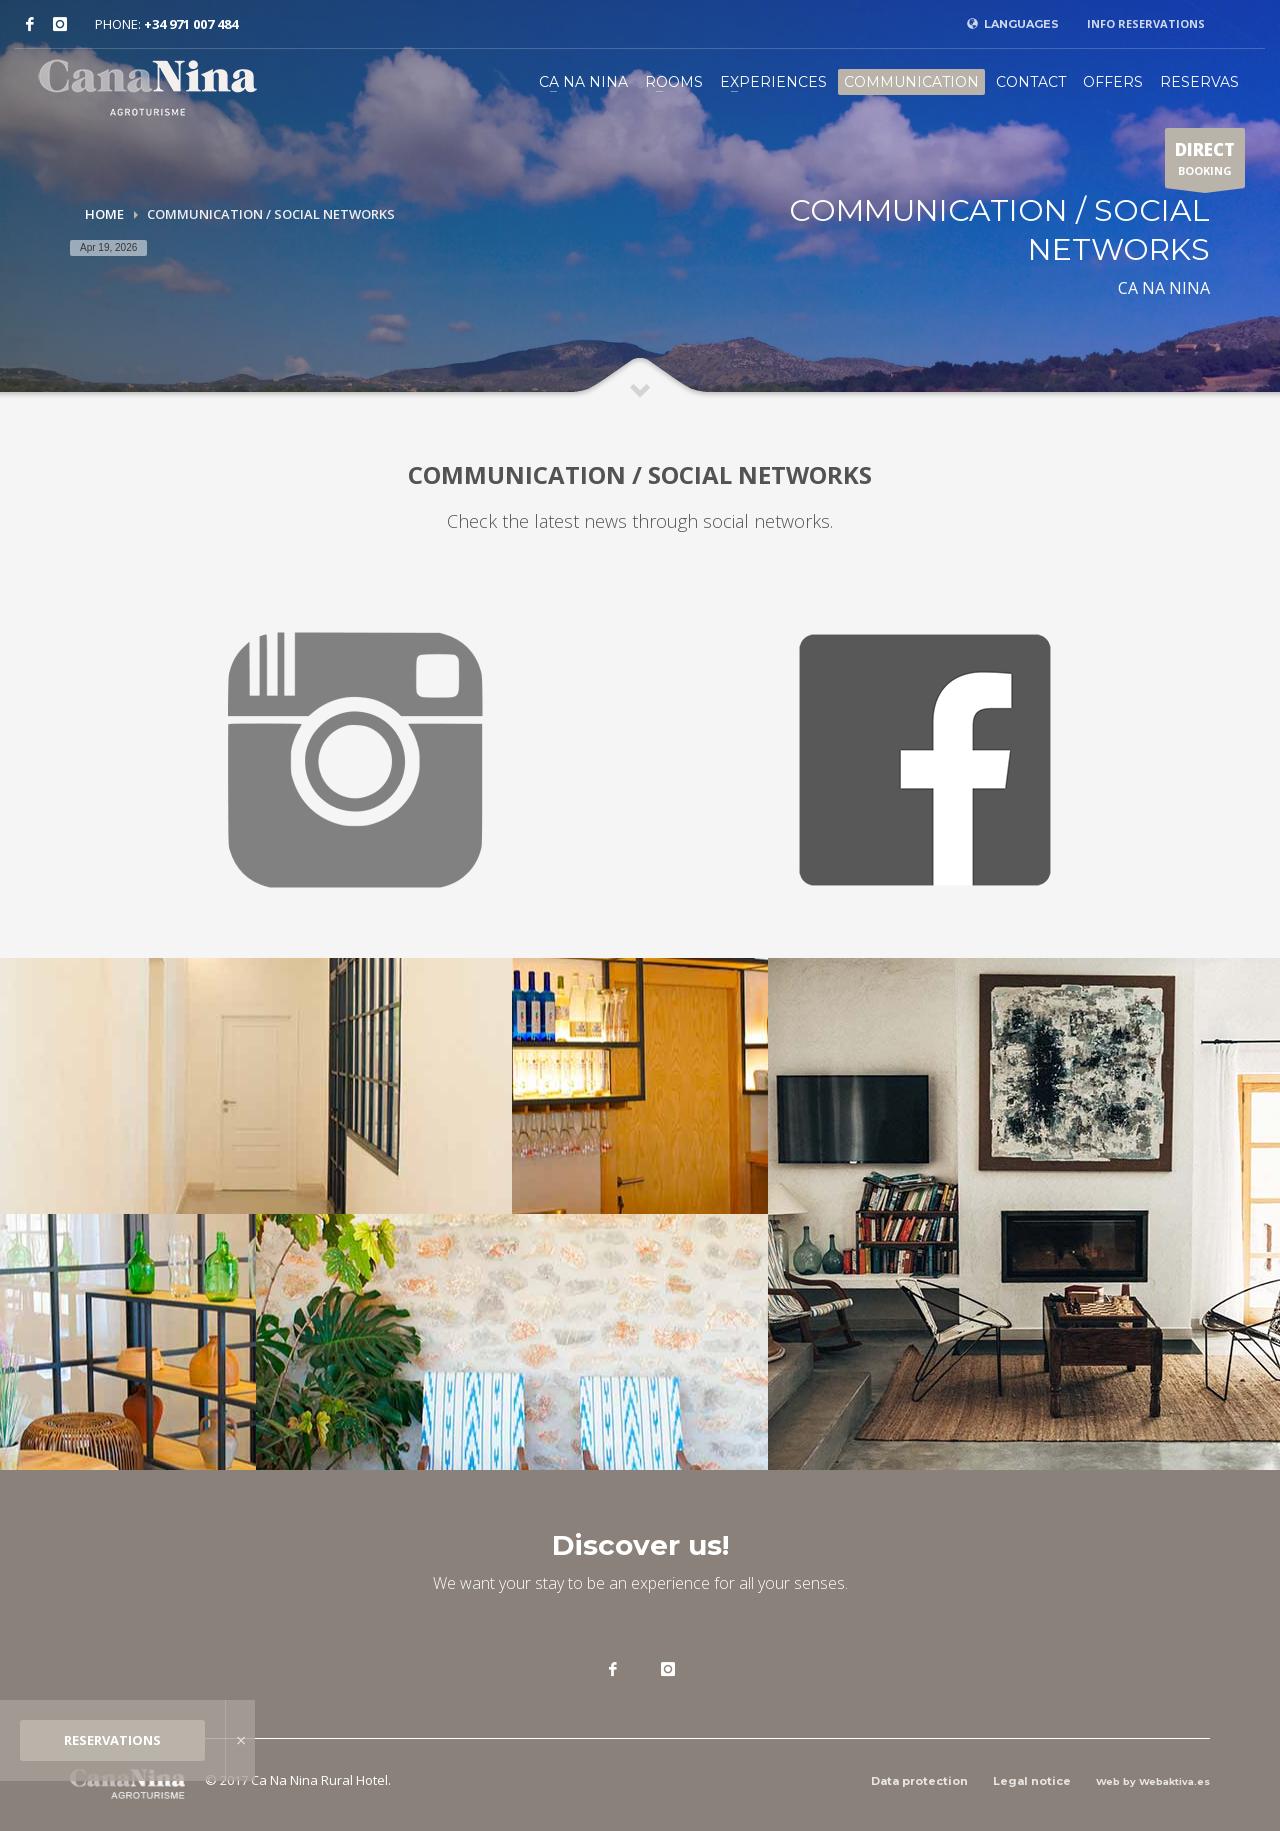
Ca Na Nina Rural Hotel (319, 1780)
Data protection (919, 1781)
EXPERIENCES (773, 82)
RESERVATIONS (112, 1740)
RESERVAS (1199, 82)
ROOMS (674, 82)
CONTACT (1031, 82)
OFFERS (1113, 82)
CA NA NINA (583, 82)
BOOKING (1205, 163)
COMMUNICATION (911, 82)
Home (104, 214)
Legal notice (1032, 1781)
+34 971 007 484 (191, 24)
